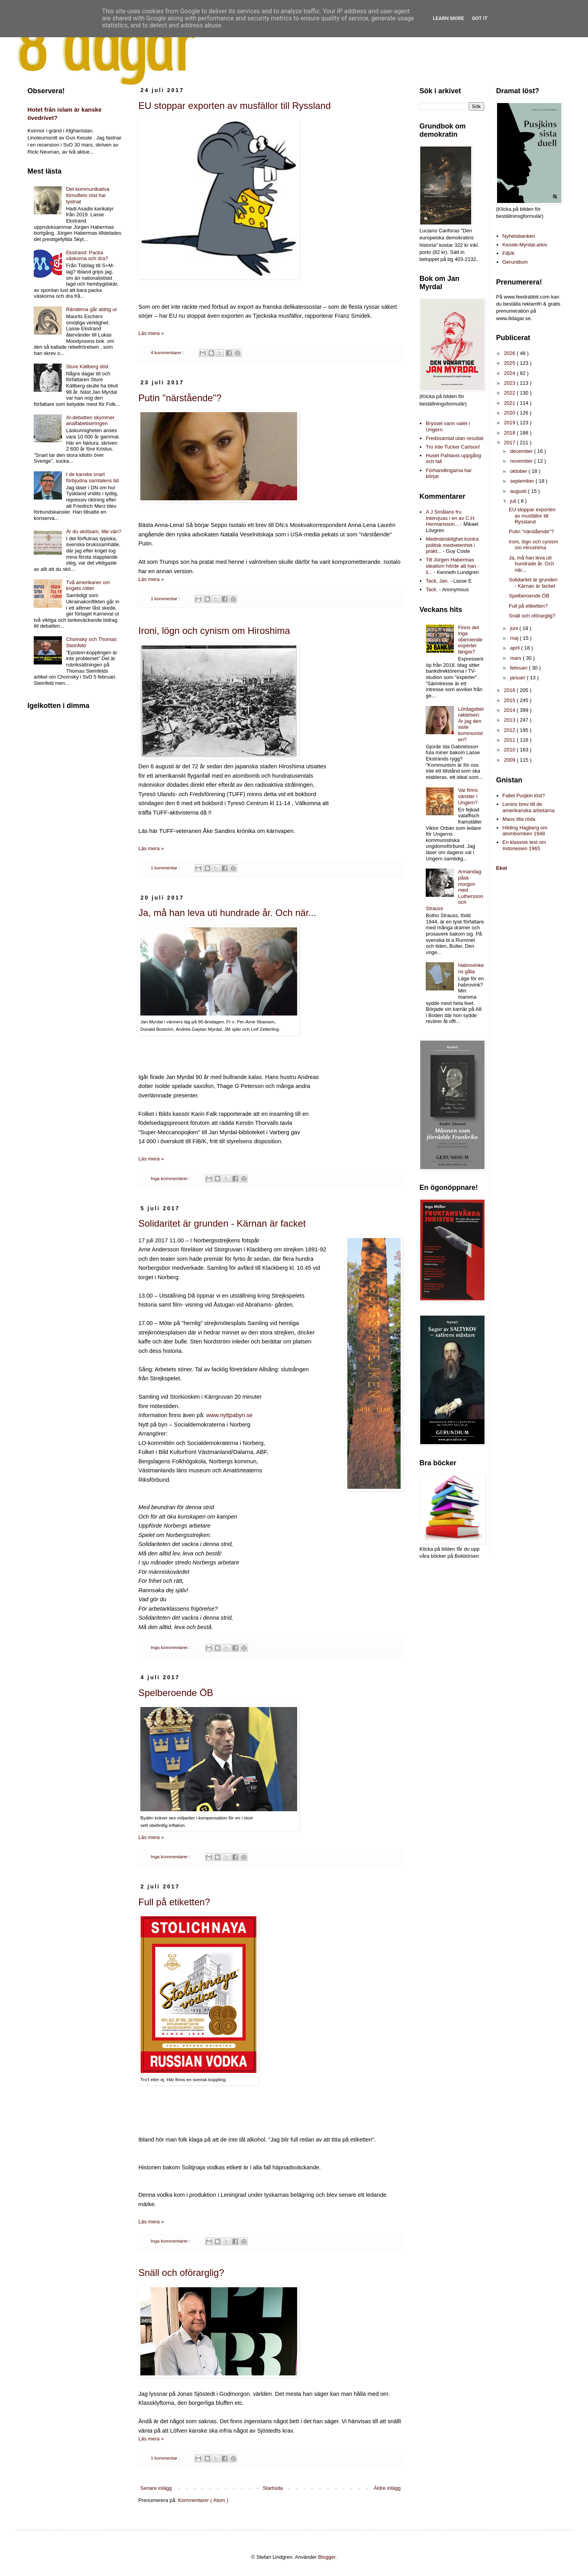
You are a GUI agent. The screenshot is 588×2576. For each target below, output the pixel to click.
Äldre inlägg (387, 2488)
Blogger (327, 2557)
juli (514, 501)
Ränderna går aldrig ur (91, 309)
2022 (510, 393)
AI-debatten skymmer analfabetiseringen (90, 421)
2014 (510, 710)
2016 (510, 690)
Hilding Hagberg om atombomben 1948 (525, 831)
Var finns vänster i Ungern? (467, 796)
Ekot (501, 868)
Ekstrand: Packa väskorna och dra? (87, 256)
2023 (510, 383)
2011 (510, 740)
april (515, 648)
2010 (510, 750)
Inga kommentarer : (171, 1178)
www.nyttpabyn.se (229, 1415)
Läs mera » (151, 333)
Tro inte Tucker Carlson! (453, 447)
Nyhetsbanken (519, 236)
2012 (510, 730)
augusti (519, 491)
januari (518, 678)
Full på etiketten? (174, 1902)
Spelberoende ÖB (175, 1692)
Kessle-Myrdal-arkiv (525, 245)
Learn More (448, 18)
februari (519, 668)
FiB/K (509, 253)
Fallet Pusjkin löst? (524, 795)
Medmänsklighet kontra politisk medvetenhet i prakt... (452, 545)
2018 (510, 433)
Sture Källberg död (87, 366)
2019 (510, 422)
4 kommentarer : (168, 352)
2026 (510, 353)
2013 (510, 720)
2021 (510, 403)
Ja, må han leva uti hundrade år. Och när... (227, 912)
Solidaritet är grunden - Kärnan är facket (222, 1223)
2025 (510, 363)
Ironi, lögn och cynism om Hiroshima (214, 630)
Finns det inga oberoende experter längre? (470, 640)
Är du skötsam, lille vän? (93, 531)
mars (516, 658)
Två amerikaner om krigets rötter (88, 585)
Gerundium (515, 262)
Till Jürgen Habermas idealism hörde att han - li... (452, 566)
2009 (510, 760)
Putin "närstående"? (179, 398)
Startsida (273, 2488)
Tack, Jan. (437, 581)
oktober (519, 471)
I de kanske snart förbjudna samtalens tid (92, 477)
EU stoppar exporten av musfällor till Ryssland (234, 105)
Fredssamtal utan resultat (454, 438)
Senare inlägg (156, 2488)
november (522, 461)
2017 (510, 442)
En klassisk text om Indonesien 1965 (524, 845)
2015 (510, 700)
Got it (480, 18)
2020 (510, 413)
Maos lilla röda (519, 819)
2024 (510, 373)
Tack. (431, 589)
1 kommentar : (166, 598)
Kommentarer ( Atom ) (203, 2500)
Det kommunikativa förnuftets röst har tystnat (87, 195)
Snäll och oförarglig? (181, 2272)
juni (514, 628)
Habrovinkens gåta (471, 968)
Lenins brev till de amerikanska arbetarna (529, 807)
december (522, 451)
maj (515, 638)
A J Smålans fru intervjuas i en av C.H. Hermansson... (450, 518)
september (522, 481)
